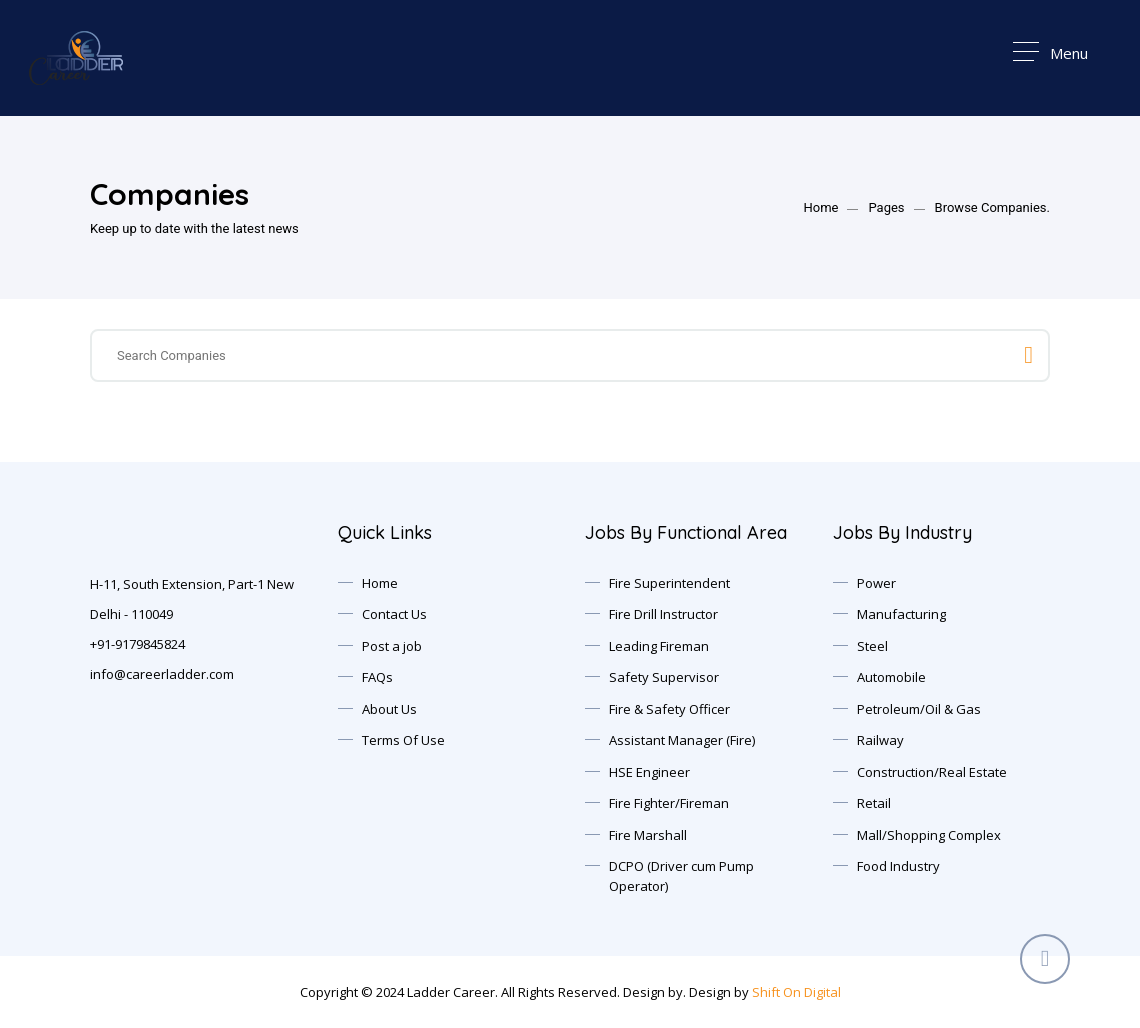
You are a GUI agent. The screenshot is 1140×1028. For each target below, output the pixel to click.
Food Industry (898, 866)
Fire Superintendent (669, 583)
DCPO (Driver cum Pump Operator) (681, 876)
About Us (389, 709)
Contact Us (394, 614)
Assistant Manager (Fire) (682, 740)
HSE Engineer (649, 772)
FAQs (377, 677)
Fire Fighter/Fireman (669, 803)
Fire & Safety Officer (669, 709)
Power (876, 583)
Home (820, 207)
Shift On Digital (796, 992)
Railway (880, 740)
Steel (872, 646)
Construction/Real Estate (932, 772)
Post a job (392, 646)
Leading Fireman (659, 646)
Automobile (891, 677)
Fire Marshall (648, 835)
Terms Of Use (403, 740)
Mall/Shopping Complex (929, 835)
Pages (886, 207)
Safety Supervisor (664, 677)
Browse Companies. (992, 207)
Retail (874, 803)
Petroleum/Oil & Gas (919, 709)
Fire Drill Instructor (663, 614)
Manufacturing (901, 614)
